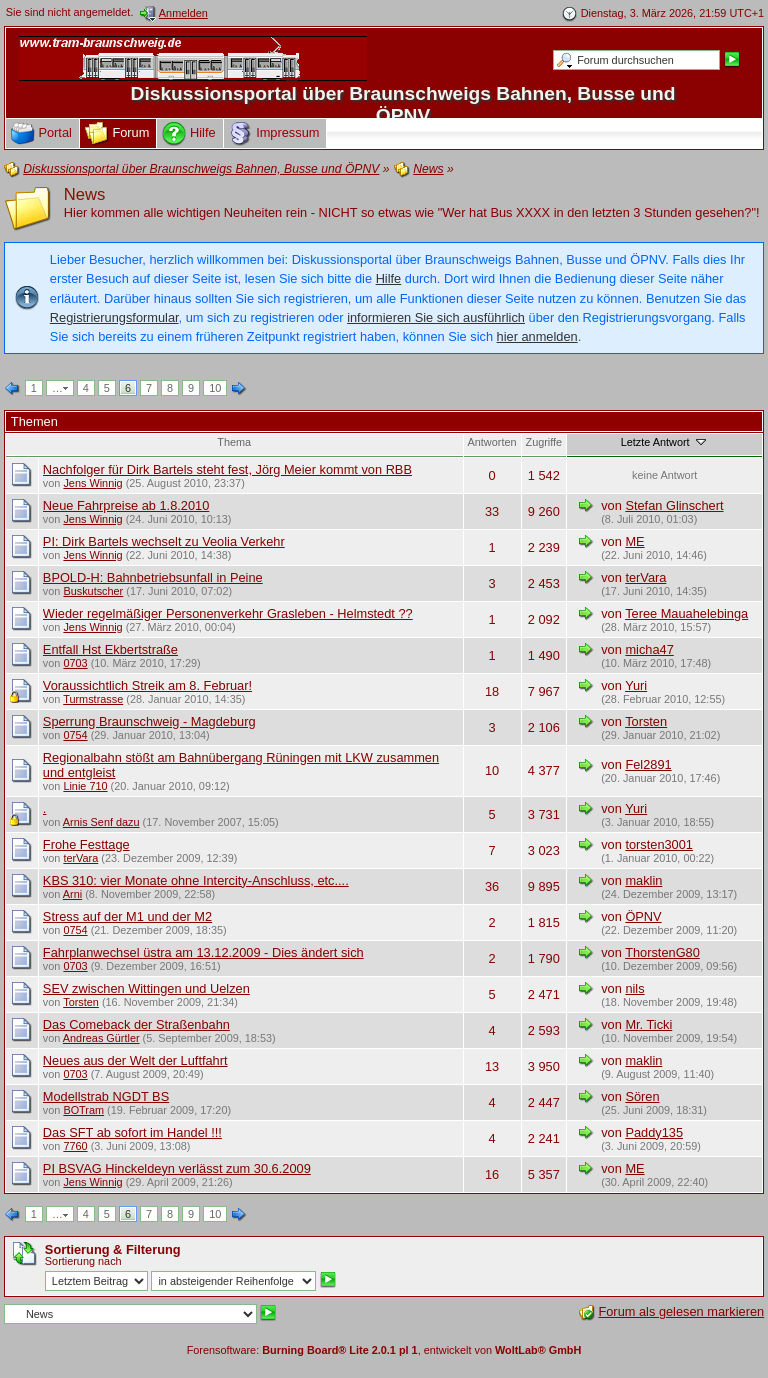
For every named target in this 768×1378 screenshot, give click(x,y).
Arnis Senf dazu (101, 822)
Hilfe (389, 278)
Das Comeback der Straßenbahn (136, 1024)
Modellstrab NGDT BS (106, 1096)
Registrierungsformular (114, 317)
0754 (75, 735)
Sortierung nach (83, 1261)
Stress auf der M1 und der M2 (127, 916)
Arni (72, 894)
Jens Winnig (92, 483)
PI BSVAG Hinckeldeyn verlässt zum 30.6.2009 (177, 1168)
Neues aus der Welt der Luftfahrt (135, 1060)
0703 (75, 663)
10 (215, 388)
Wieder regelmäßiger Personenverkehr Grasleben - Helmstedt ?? (228, 613)
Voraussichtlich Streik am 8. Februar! (147, 685)
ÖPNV (643, 916)
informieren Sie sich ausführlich (436, 317)
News (85, 194)
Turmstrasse (93, 699)
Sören (642, 1096)
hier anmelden (537, 336)
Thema (234, 442)
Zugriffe (544, 442)
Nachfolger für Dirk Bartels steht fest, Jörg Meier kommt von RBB (227, 469)
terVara (645, 577)
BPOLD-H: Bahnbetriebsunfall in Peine (153, 577)
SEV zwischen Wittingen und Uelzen (146, 988)
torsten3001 (659, 844)
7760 (75, 1146)
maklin (643, 880)
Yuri (636, 685)
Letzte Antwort (665, 442)
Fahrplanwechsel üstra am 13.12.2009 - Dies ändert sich (203, 952)
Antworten (492, 442)
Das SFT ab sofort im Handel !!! (132, 1132)
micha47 (649, 649)
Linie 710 (85, 786)
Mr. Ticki (648, 1024)
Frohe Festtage (86, 844)
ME (634, 541)
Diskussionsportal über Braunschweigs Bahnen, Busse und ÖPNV (403, 104)
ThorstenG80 (662, 952)
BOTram (83, 1110)
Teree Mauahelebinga (686, 613)
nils (634, 988)
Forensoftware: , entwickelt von (384, 1350)
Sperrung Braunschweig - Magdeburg (149, 721)
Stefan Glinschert (674, 505)
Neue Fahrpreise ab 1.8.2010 (126, 505)
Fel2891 (648, 764)
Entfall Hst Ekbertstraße (110, 649)
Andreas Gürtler (101, 1038)
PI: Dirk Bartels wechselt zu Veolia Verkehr (164, 541)
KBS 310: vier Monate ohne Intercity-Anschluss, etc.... (196, 880)
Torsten (646, 721)
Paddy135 (654, 1132)
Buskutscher (93, 591)
